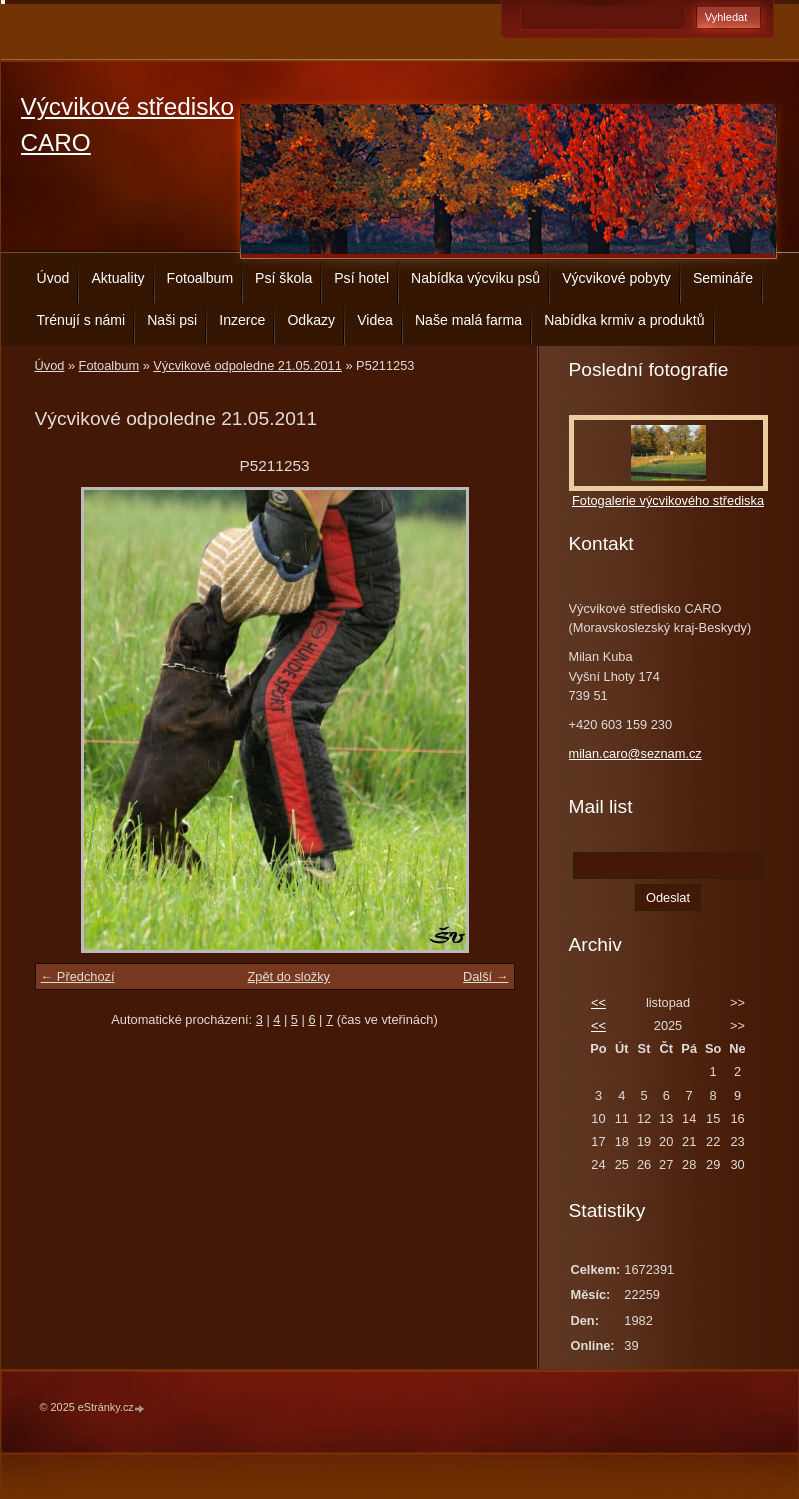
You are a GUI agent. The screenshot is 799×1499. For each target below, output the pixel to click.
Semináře (723, 278)
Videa (375, 320)
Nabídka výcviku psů (475, 278)
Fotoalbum (200, 278)
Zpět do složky (288, 976)
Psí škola (283, 278)
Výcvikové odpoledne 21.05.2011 (247, 365)
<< (598, 1002)
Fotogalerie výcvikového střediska (668, 500)
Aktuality (117, 278)
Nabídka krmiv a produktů (624, 320)
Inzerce (242, 320)
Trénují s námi (81, 320)
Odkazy (311, 320)
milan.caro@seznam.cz (635, 753)
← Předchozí (78, 976)
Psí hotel (361, 278)
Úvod (53, 278)
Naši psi (172, 320)
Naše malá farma (468, 320)
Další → (486, 976)
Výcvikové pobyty (616, 278)
